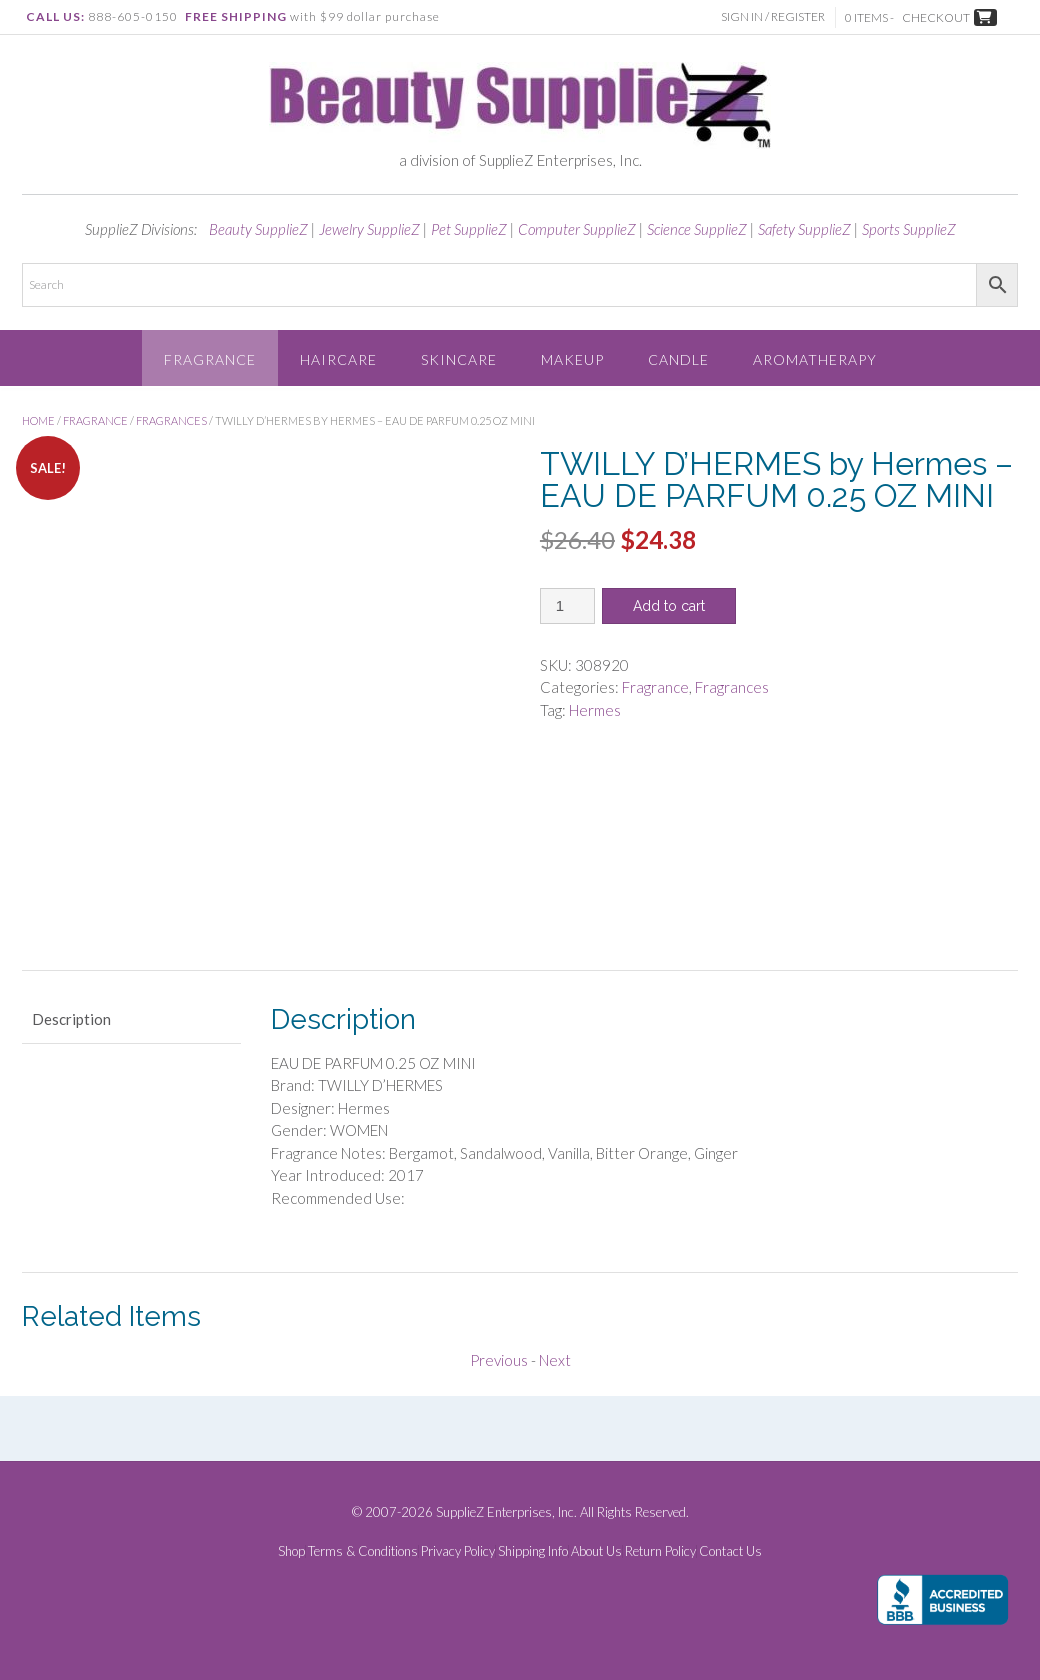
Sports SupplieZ (909, 229)
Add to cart (669, 606)
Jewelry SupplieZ (369, 229)
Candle (678, 359)
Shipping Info (533, 1551)
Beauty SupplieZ (258, 229)
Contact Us (730, 1551)
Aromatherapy (815, 359)
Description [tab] (71, 1019)
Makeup (572, 359)
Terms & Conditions (363, 1551)
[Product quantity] (567, 606)
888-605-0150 (133, 16)
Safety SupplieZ (804, 229)
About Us (596, 1551)
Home (38, 420)
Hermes (595, 710)
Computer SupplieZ (577, 229)
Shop (291, 1551)
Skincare (459, 359)
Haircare (338, 359)
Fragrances (171, 420)
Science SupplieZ (697, 229)
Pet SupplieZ (469, 229)
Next (555, 1360)
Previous (499, 1360)
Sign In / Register (773, 16)
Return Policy (660, 1551)
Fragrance (210, 359)
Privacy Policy (458, 1551)
